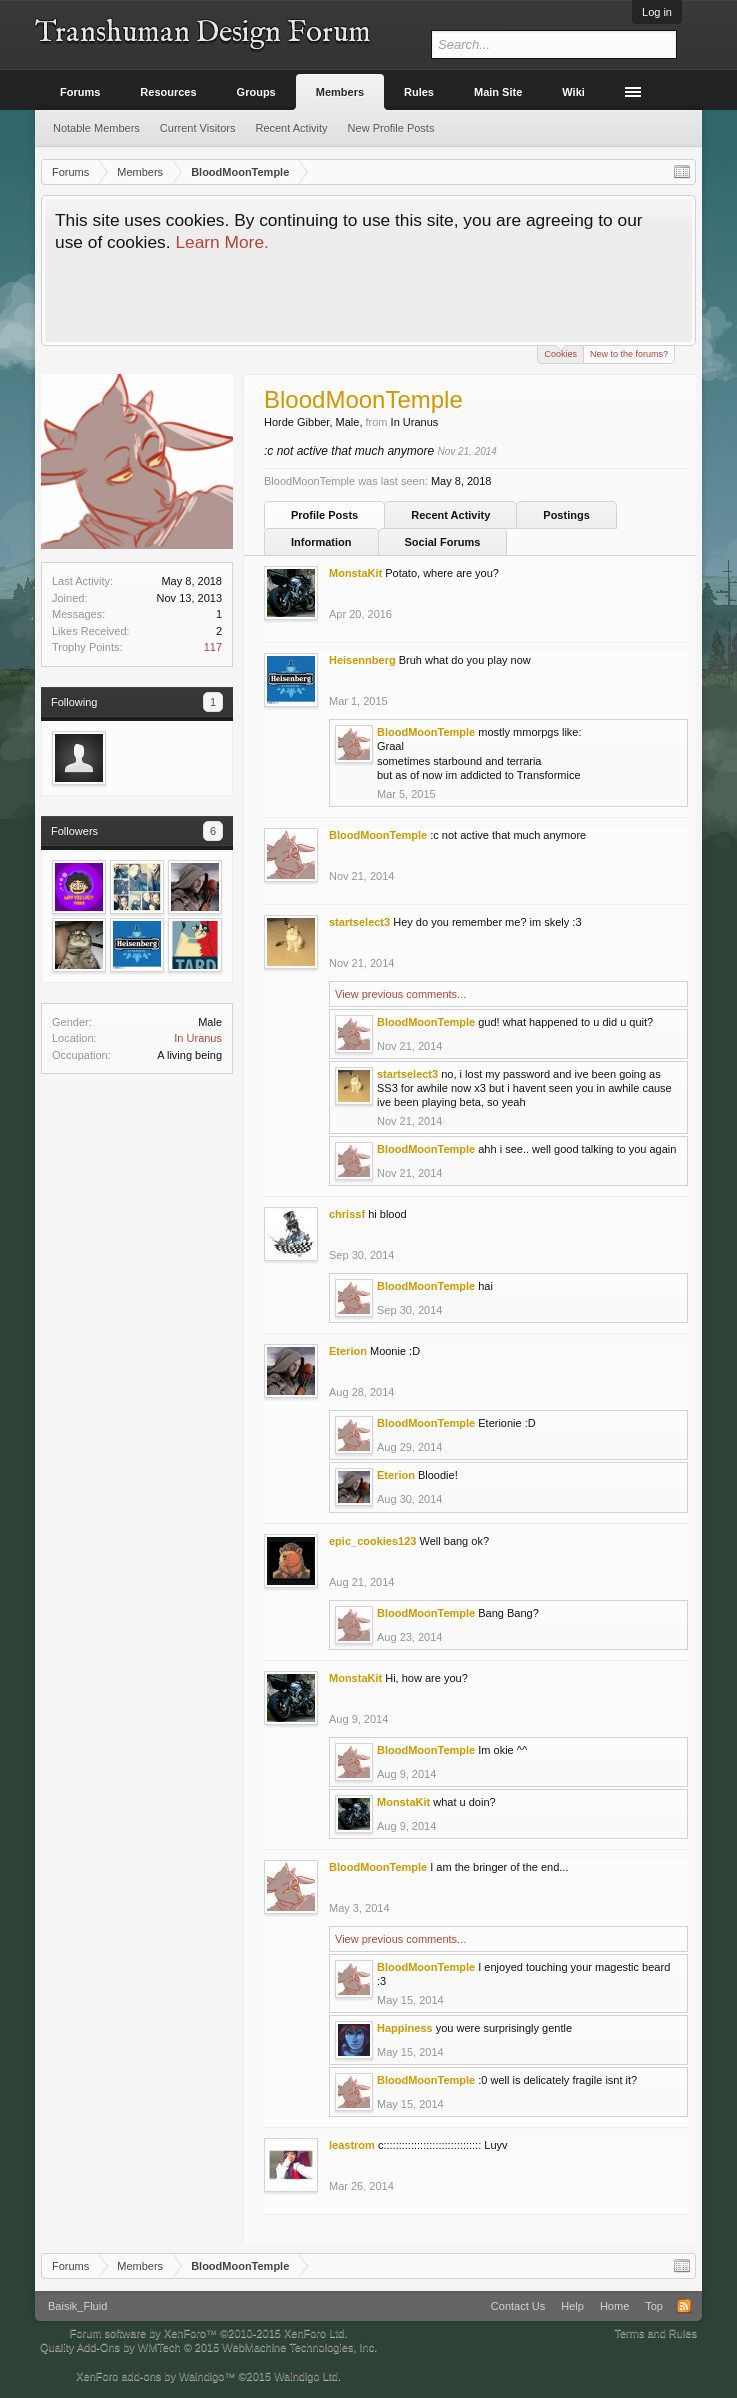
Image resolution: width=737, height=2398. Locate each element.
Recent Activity (450, 515)
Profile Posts (324, 515)
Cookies (560, 352)
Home (614, 2306)
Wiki (573, 92)
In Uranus (198, 1038)
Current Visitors (198, 128)
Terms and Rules (655, 2333)
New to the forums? (629, 354)
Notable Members (96, 128)
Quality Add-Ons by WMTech (208, 2347)
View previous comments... (400, 994)
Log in (657, 12)
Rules (419, 92)
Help (572, 2306)
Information (321, 542)
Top (654, 2306)
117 (213, 647)
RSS (684, 2306)
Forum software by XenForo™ (209, 2333)
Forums (80, 92)
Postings (566, 515)
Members (340, 92)
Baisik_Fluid (77, 2306)
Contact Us (518, 2306)
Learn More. (221, 242)
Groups (256, 92)
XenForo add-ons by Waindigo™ (155, 2376)
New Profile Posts (391, 128)
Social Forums (443, 542)
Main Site (498, 92)
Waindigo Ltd (306, 2376)
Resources (168, 92)
